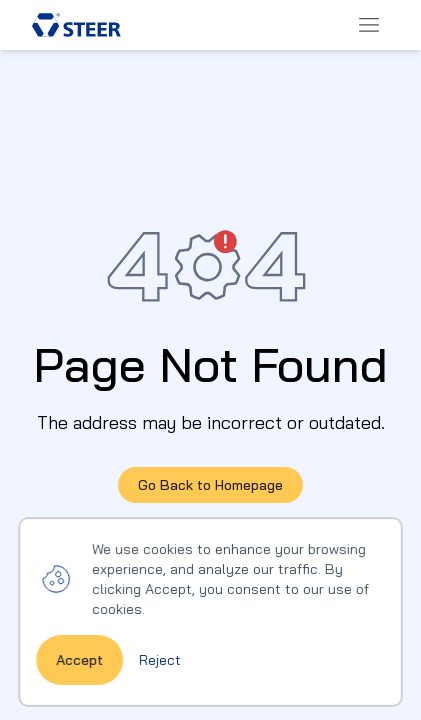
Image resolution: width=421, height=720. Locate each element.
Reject (160, 678)
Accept (81, 678)
